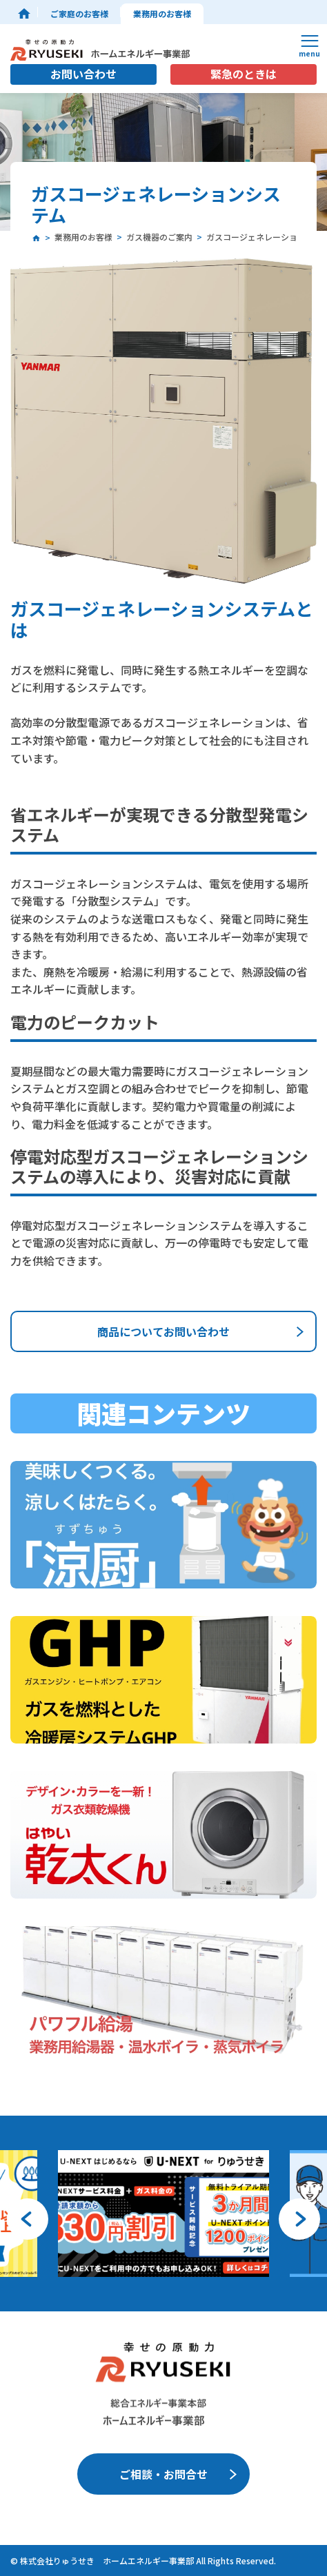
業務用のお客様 (162, 13)
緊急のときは (243, 73)
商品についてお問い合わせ (163, 1331)
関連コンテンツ (163, 1413)
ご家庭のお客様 (79, 13)
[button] (27, 2219)
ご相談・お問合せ (163, 2474)
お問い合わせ (83, 73)
